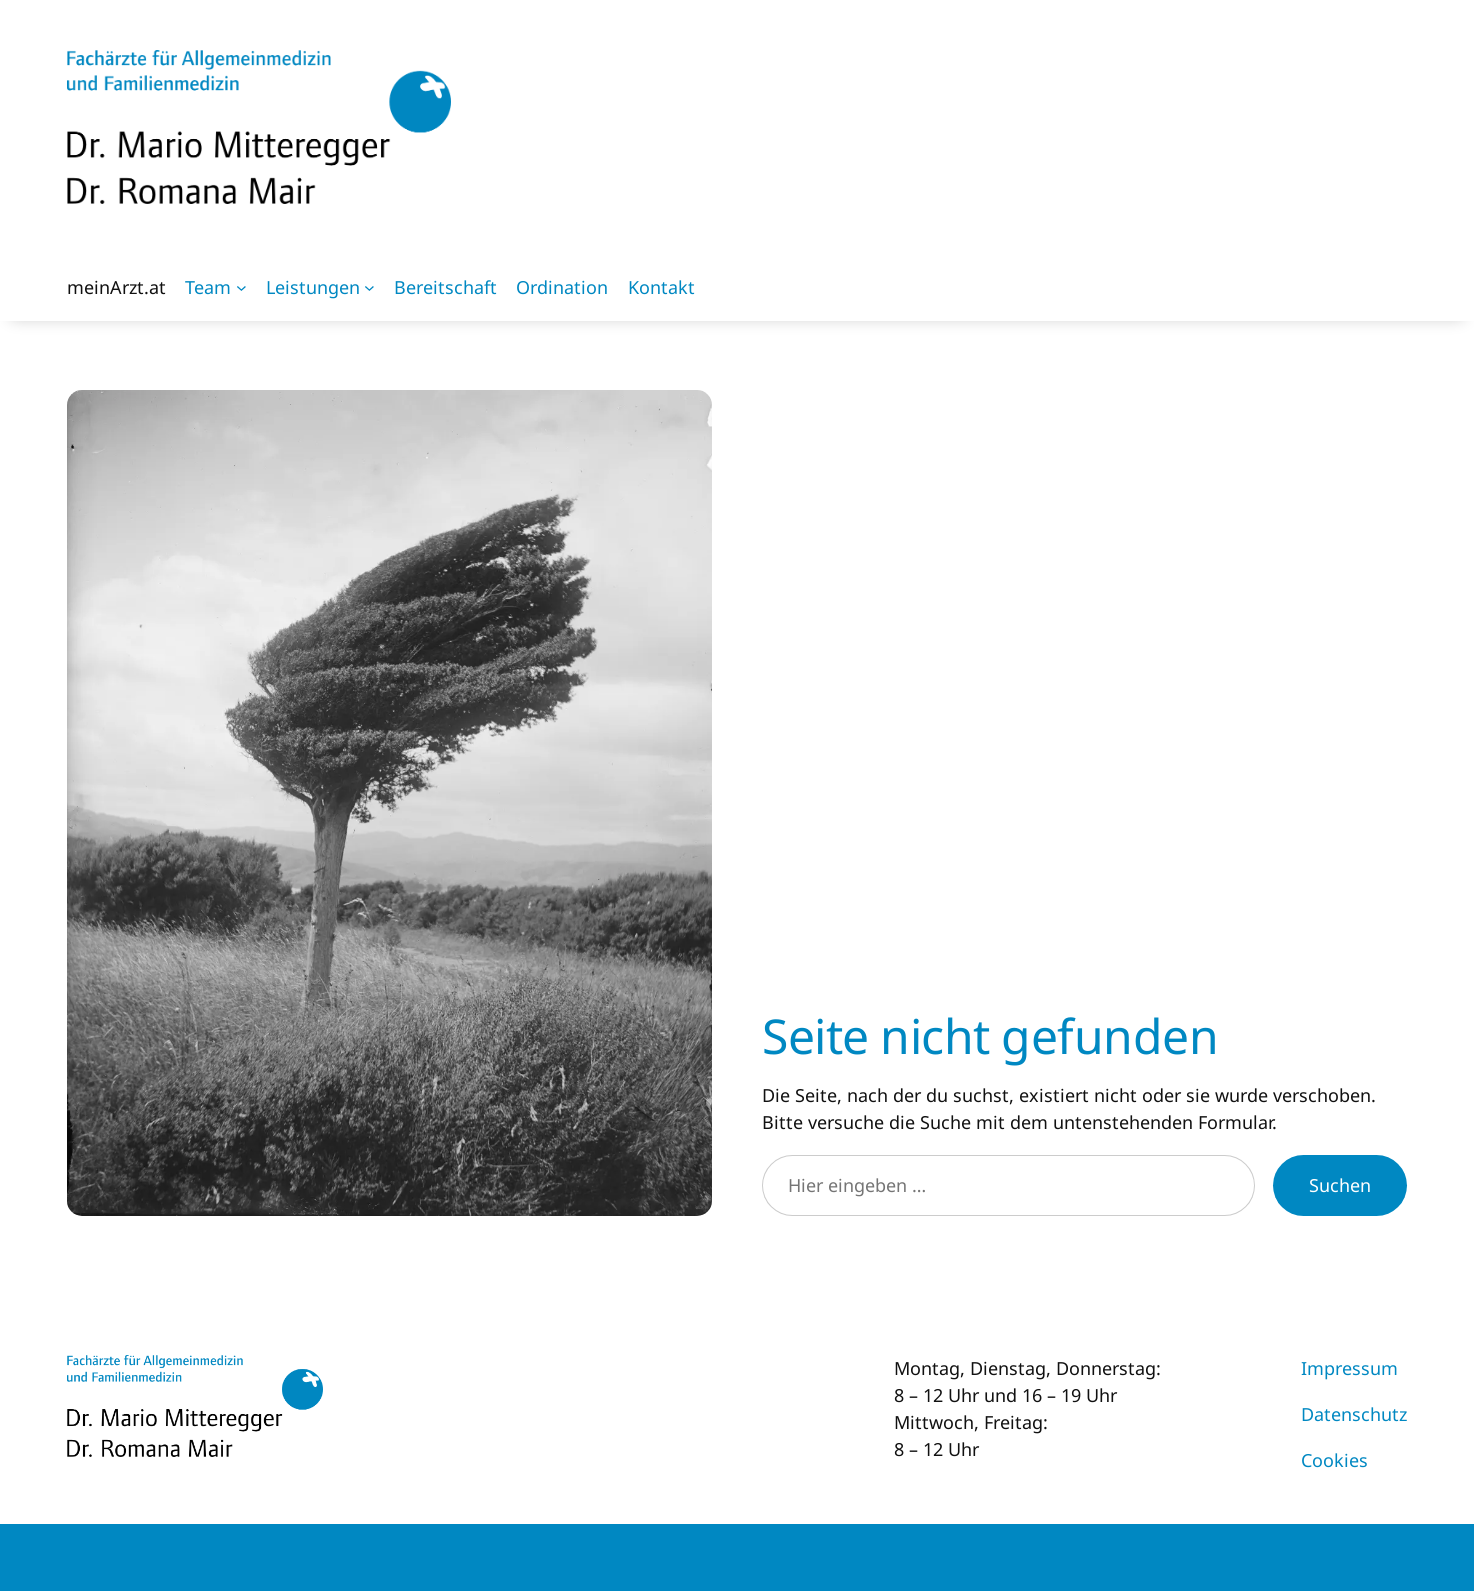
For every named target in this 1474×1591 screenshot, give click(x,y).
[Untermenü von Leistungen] (369, 287)
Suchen (1340, 1185)
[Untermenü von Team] (241, 287)
